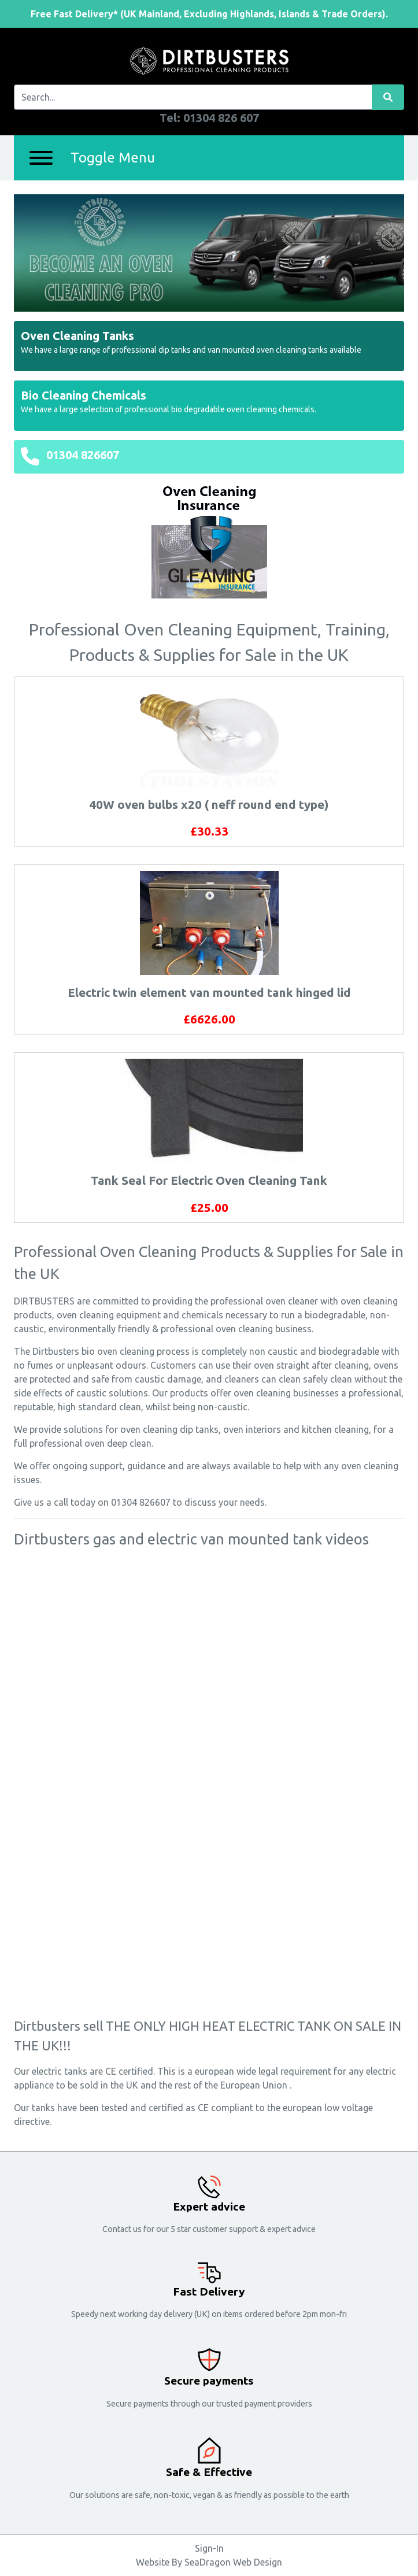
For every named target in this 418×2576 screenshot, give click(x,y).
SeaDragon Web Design (233, 2562)
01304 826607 (82, 454)
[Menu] (41, 157)
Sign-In (209, 2548)
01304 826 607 (221, 117)
